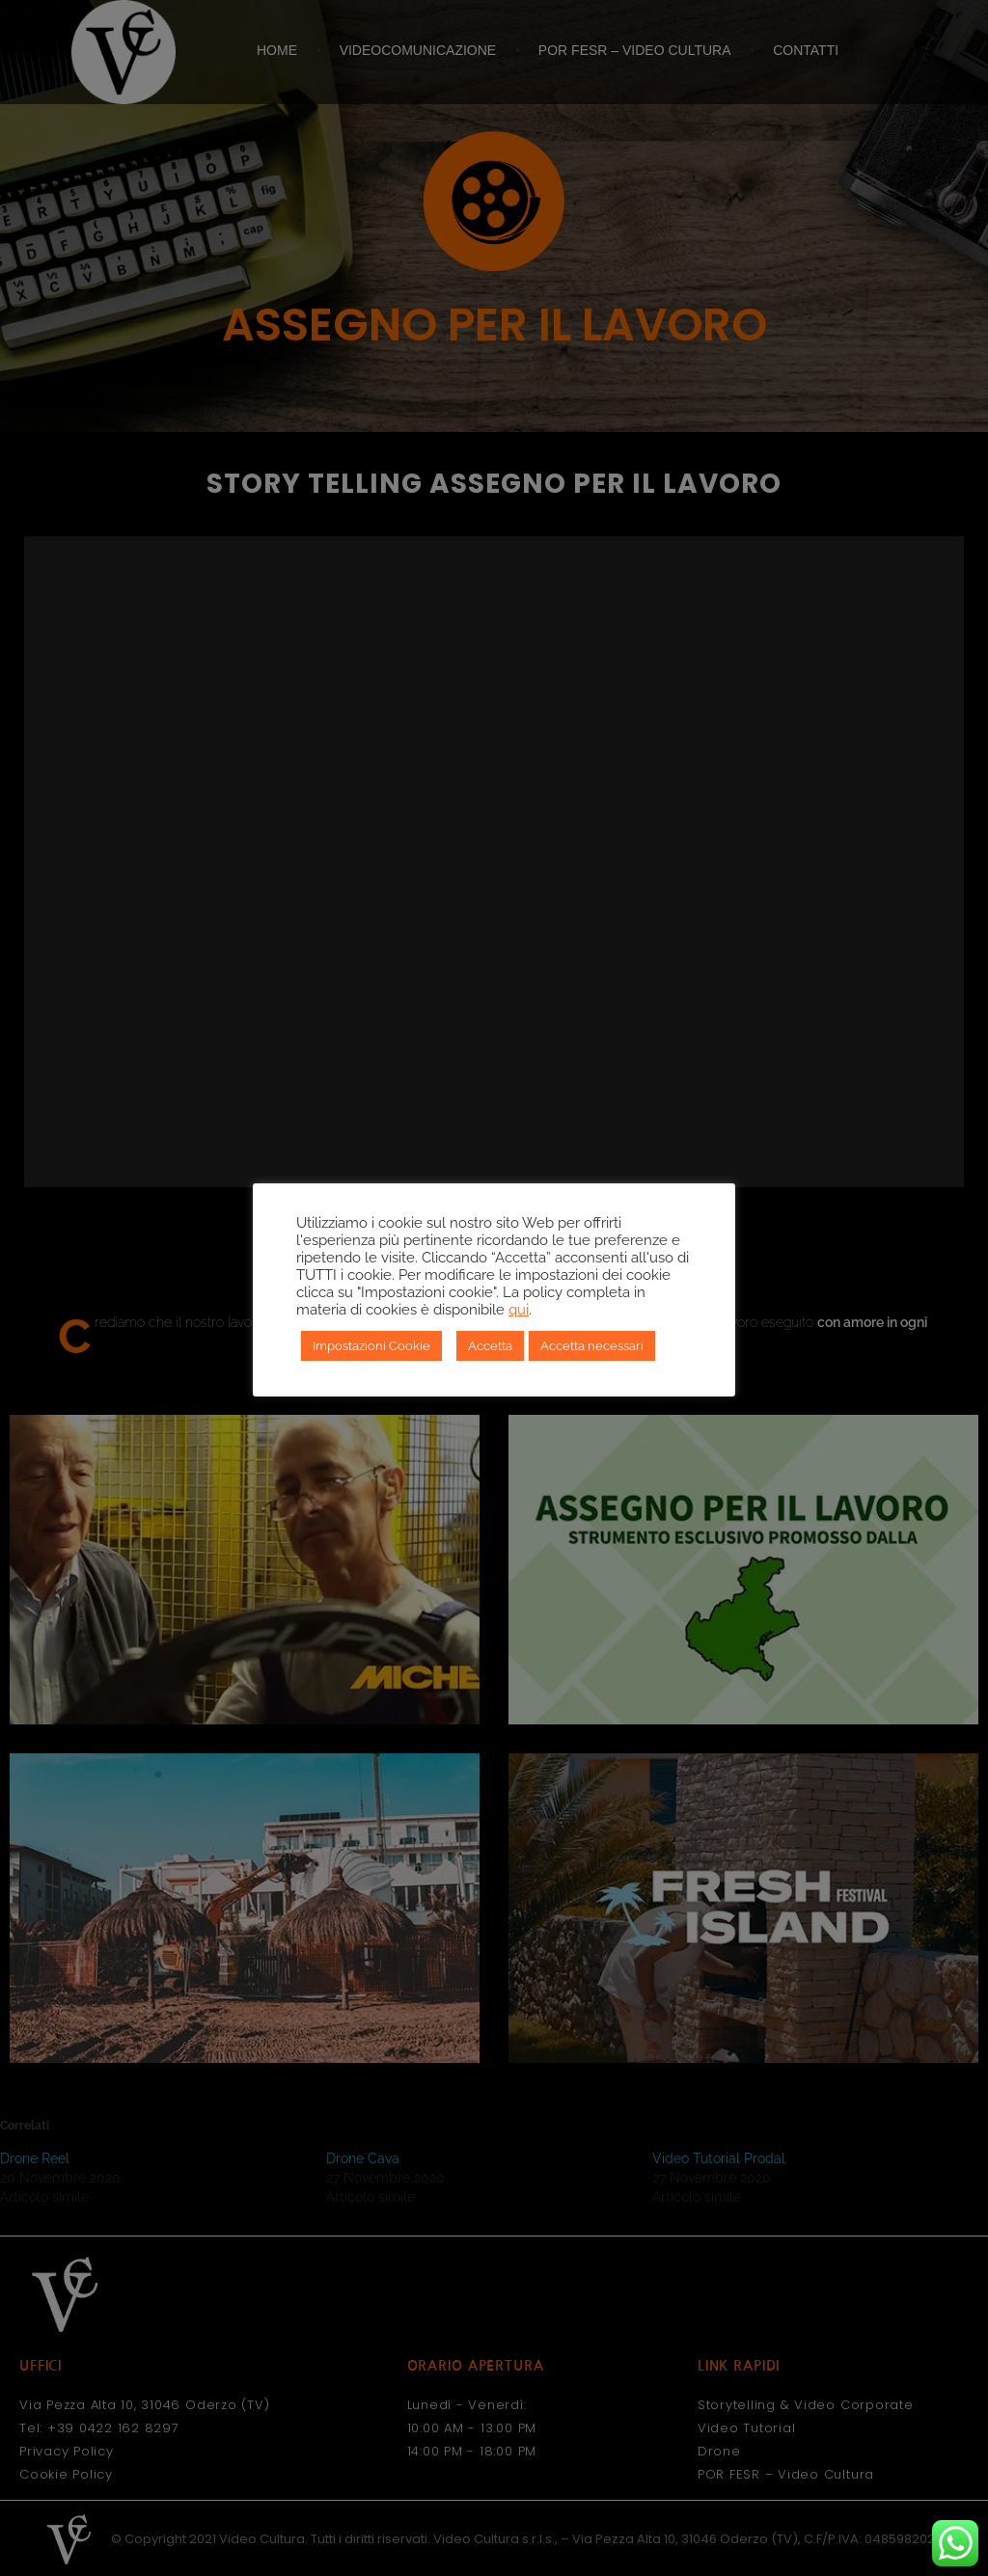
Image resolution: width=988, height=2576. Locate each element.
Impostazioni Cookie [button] (371, 1346)
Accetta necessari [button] (592, 1346)
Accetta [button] (490, 1346)
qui (518, 1309)
